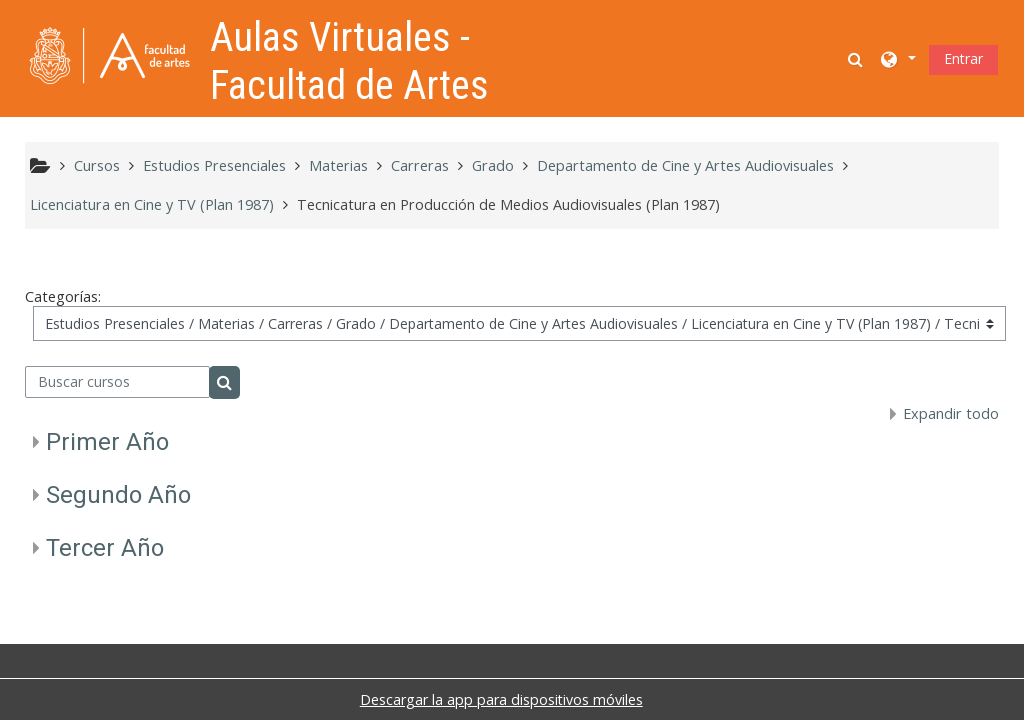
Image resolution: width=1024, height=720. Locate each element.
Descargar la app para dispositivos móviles (501, 699)
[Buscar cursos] (117, 382)
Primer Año (107, 442)
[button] (857, 58)
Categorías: (63, 296)
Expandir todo (951, 413)
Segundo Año (118, 495)
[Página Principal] (110, 56)
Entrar (963, 58)
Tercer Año (105, 548)
